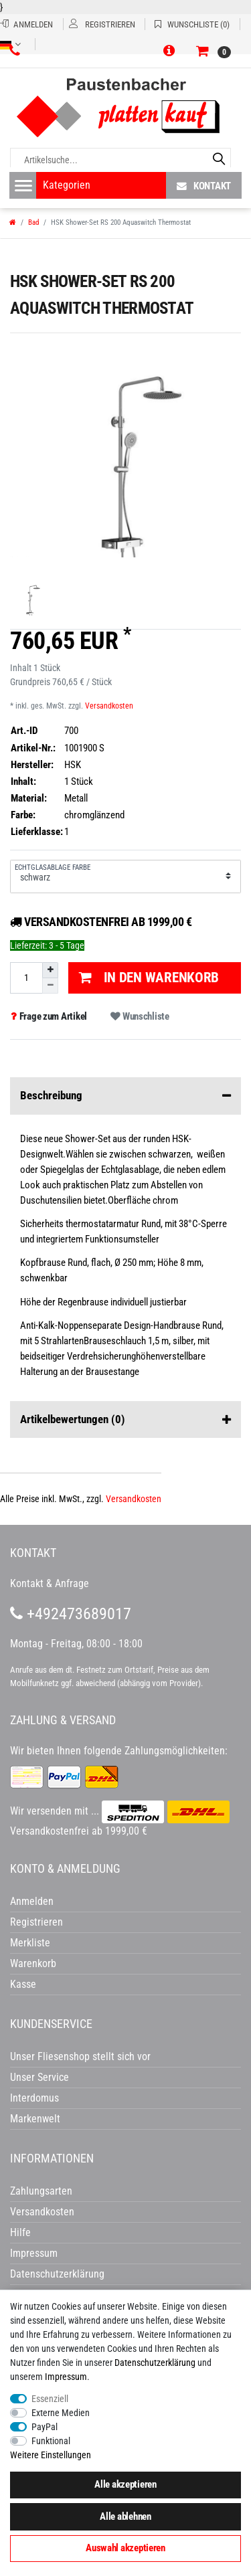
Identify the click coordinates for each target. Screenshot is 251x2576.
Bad (33, 222)
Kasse (23, 1984)
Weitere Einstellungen (50, 2455)
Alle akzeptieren (125, 2484)
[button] (171, 51)
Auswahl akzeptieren (125, 2548)
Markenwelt (35, 2118)
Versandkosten (109, 706)
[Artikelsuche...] (120, 160)
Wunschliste (139, 1016)
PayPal (44, 2426)
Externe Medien (60, 2412)
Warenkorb (33, 1963)
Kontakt (204, 186)
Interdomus (34, 2098)
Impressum (66, 2376)
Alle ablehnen (125, 2516)
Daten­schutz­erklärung (154, 2362)
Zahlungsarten (41, 2191)
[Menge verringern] (50, 986)
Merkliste (30, 1942)
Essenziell (49, 2398)
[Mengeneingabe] (26, 978)
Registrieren (36, 1922)
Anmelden (32, 1901)
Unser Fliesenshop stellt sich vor (80, 2056)
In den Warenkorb (149, 978)
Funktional (50, 2440)
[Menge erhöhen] (50, 970)
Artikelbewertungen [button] (125, 1420)
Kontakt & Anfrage (49, 1583)
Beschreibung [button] (125, 1096)
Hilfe (20, 2232)
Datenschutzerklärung (57, 2274)
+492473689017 (70, 1613)
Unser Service (39, 2077)
